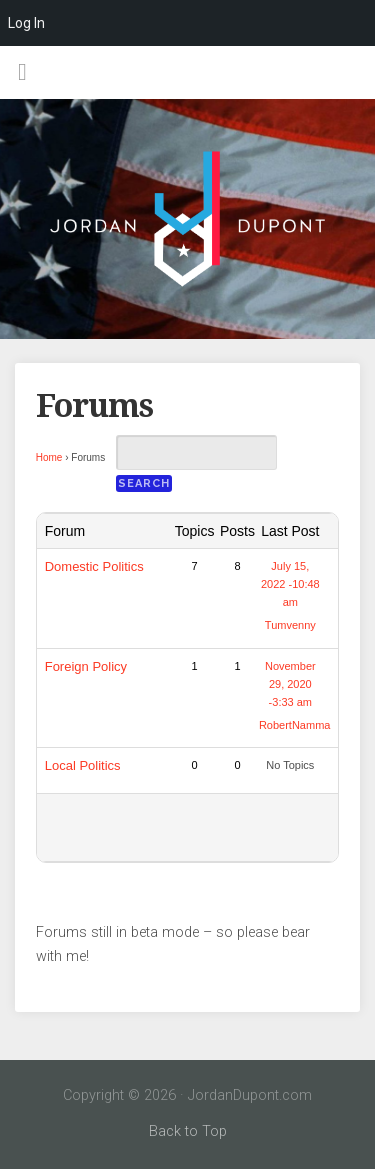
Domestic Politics (94, 566)
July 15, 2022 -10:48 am (290, 584)
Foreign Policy (86, 666)
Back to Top (188, 1131)
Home (49, 457)
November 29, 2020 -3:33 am (290, 684)
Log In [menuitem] (26, 23)
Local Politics (83, 765)
